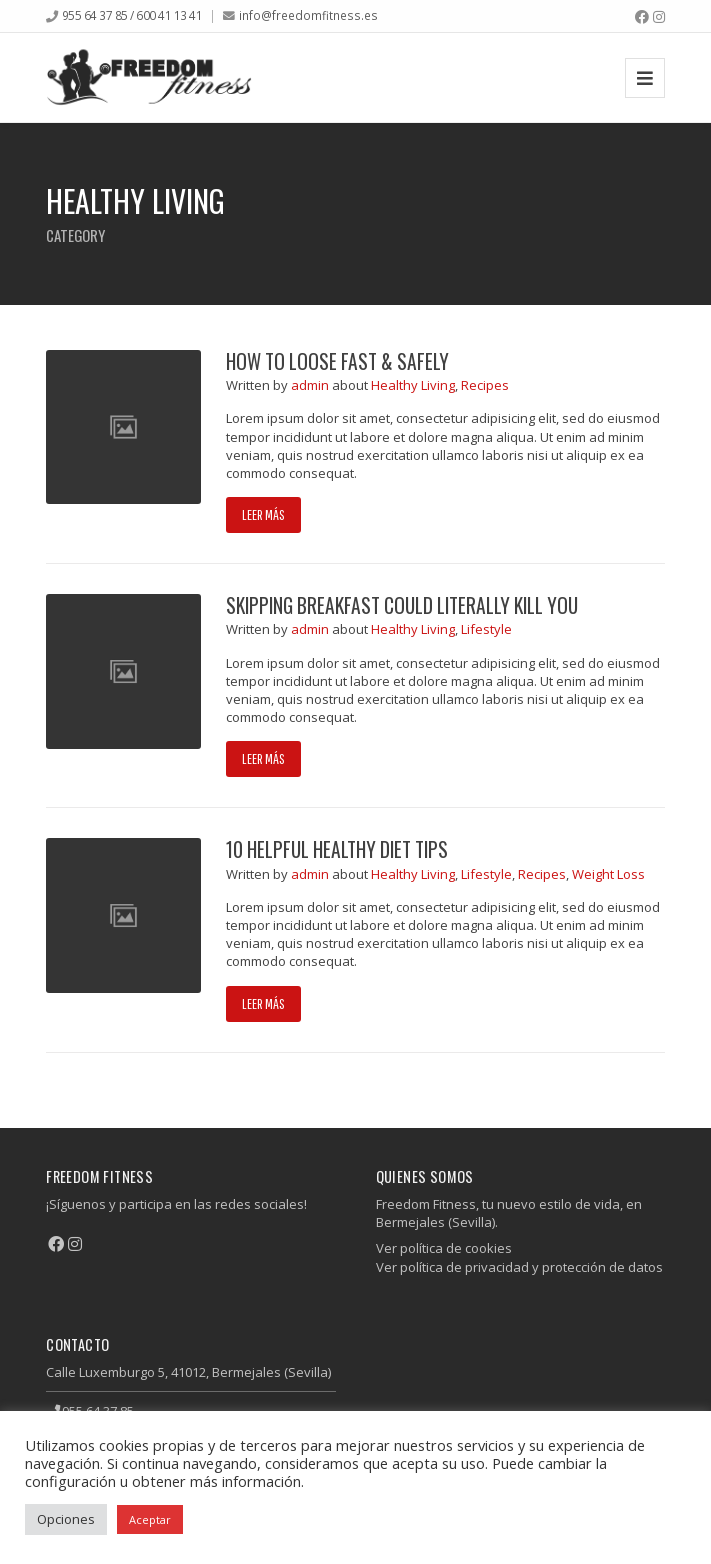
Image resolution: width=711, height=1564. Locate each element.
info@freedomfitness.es (308, 15)
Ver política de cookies (444, 1248)
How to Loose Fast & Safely (337, 361)
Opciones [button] (66, 1519)
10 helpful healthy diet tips (337, 849)
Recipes (485, 385)
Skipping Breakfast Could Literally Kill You (402, 605)
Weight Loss (608, 874)
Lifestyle (486, 629)
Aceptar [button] (150, 1519)
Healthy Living (413, 385)
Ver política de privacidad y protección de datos (519, 1267)
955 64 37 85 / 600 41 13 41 (132, 15)
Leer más (263, 514)
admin (311, 385)
